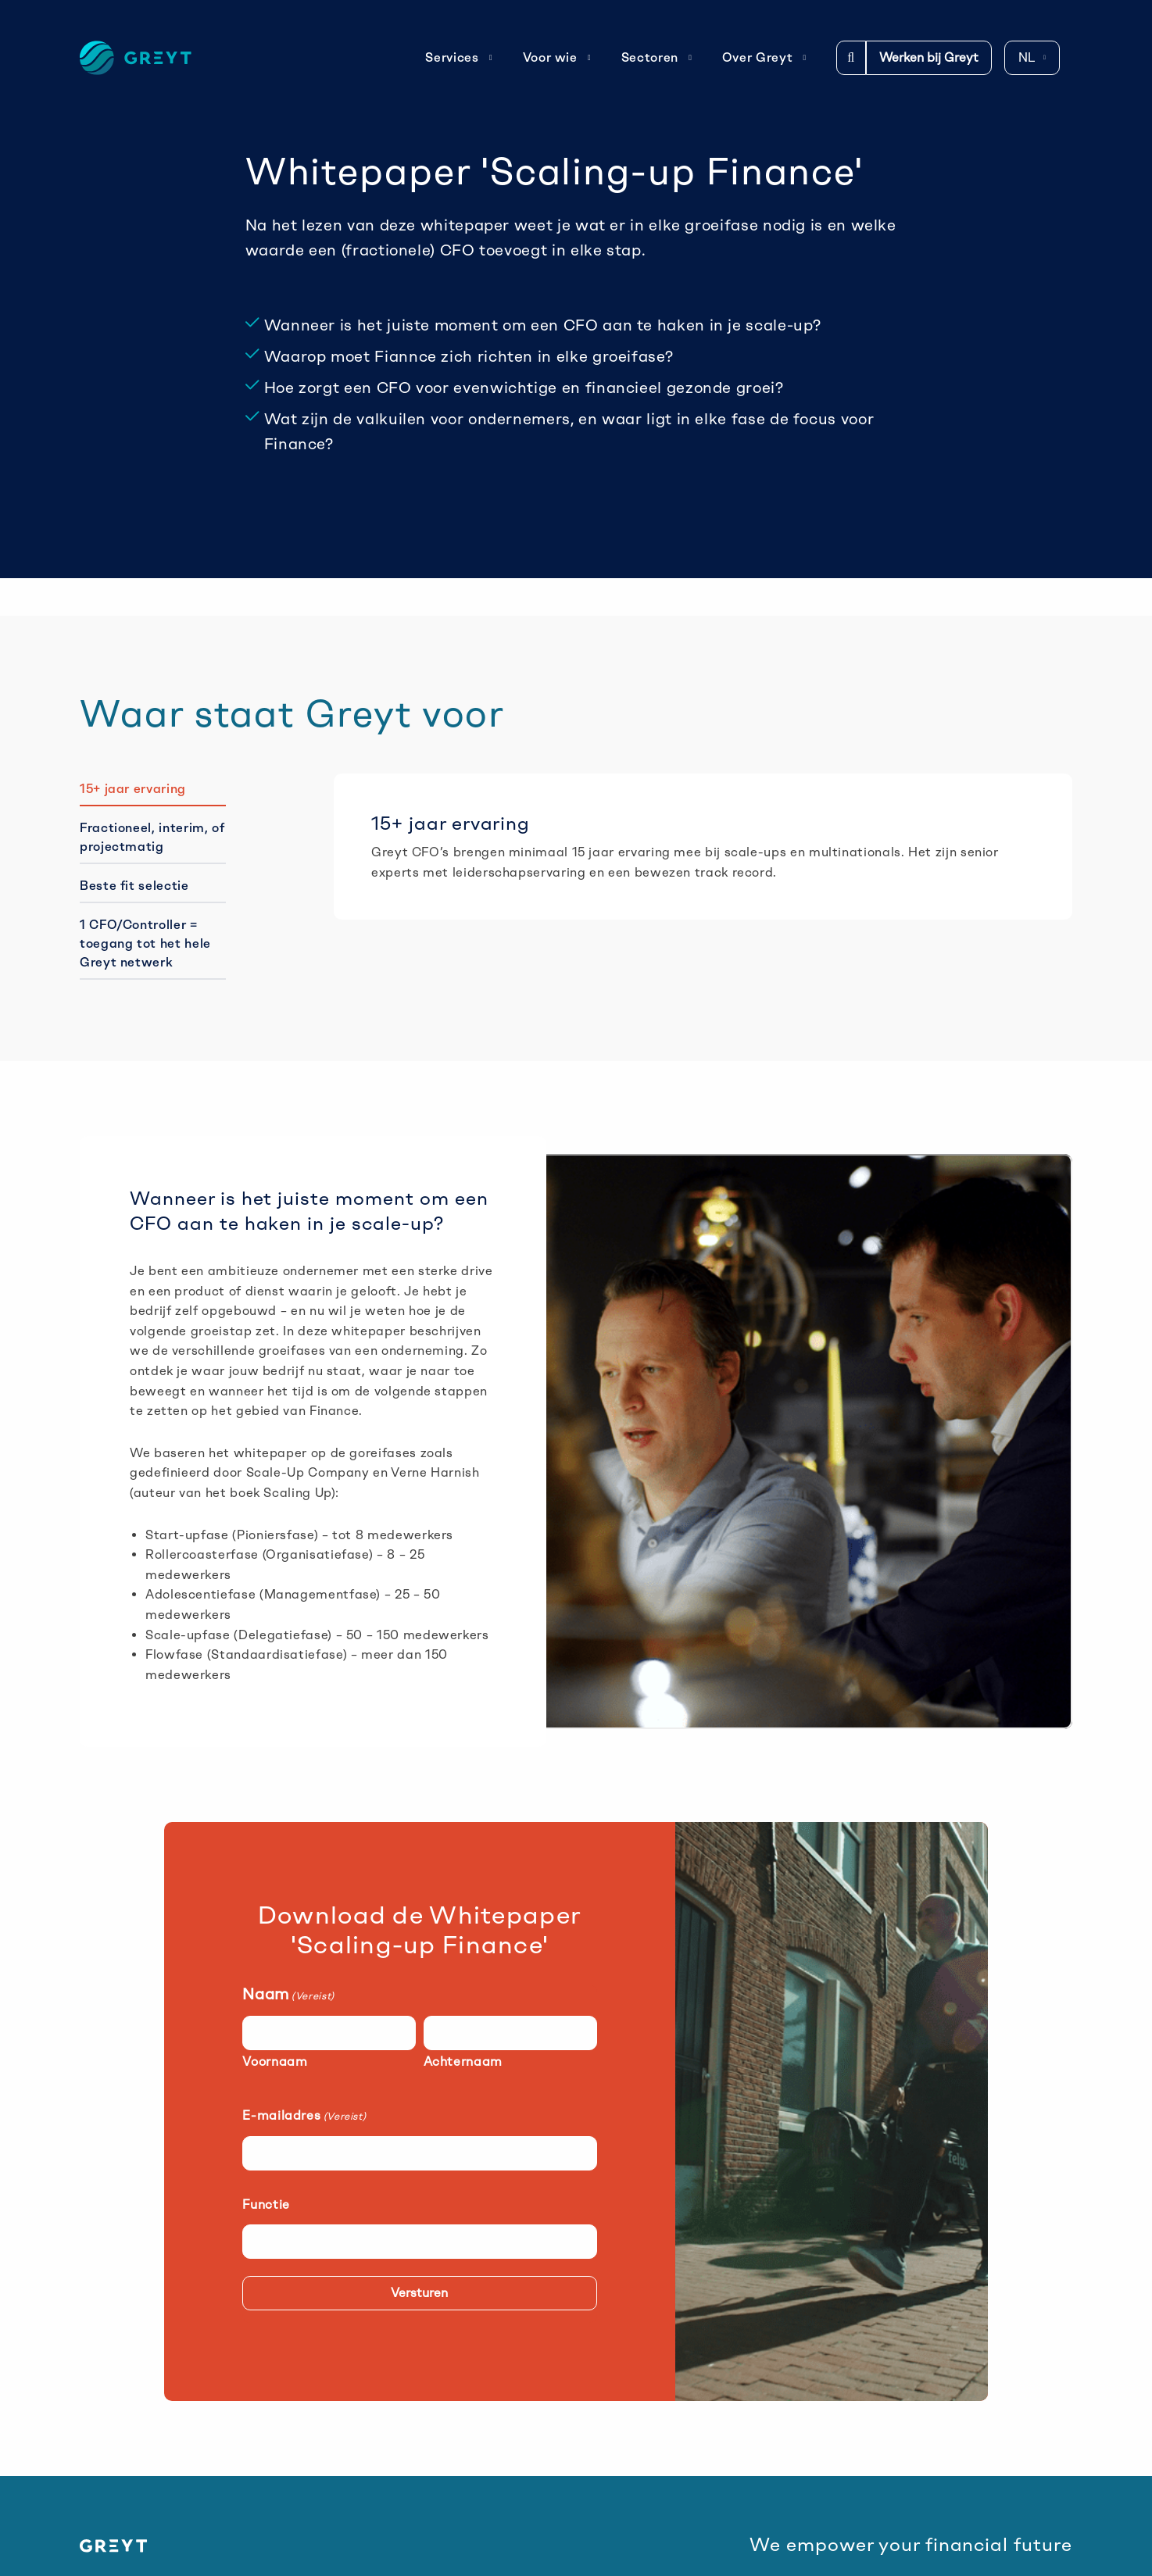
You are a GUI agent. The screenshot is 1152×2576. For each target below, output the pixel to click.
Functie (265, 2204)
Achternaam (463, 2061)
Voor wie (557, 57)
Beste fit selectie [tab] (134, 885)
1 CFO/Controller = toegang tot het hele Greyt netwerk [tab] (145, 943)
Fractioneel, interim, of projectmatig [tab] (152, 837)
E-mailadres (304, 2115)
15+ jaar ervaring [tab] (133, 788)
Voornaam (274, 2061)
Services (458, 57)
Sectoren (656, 57)
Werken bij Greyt (928, 57)
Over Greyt (764, 57)
